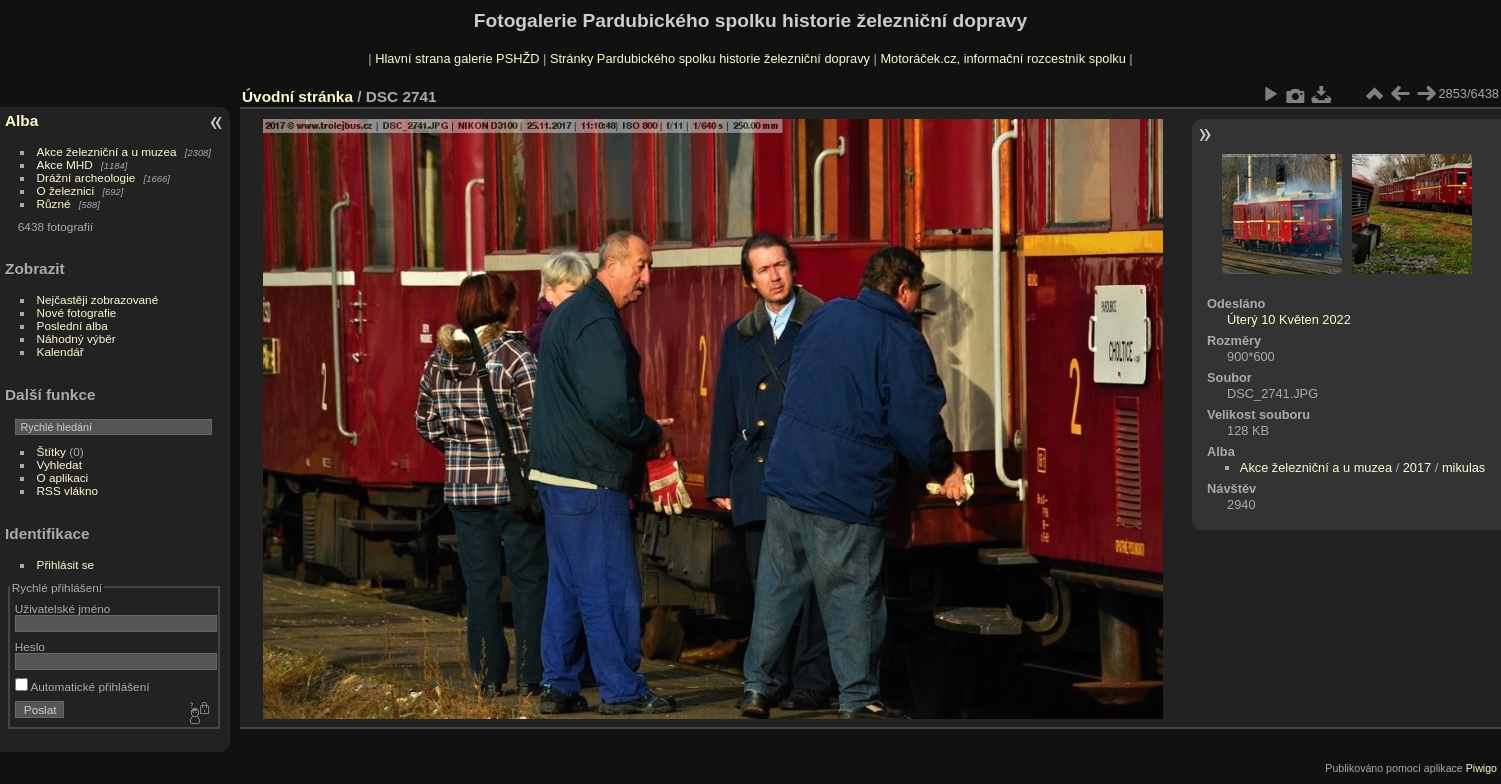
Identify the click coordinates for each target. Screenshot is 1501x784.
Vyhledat (59, 464)
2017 (1417, 467)
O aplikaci (63, 477)
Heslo (30, 646)
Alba (21, 120)
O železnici (66, 190)
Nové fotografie (77, 312)
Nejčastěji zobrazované (98, 299)
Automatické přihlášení (82, 686)
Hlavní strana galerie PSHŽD (457, 58)
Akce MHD (65, 164)
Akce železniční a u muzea (107, 151)
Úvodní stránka (297, 96)
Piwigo (1481, 768)
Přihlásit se (66, 564)
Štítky (51, 451)
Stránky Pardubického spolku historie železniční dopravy (710, 58)
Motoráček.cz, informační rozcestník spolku (1002, 58)
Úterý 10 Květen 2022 (1289, 319)
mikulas (1463, 467)
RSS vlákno (67, 490)
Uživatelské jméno (62, 608)
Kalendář (60, 351)
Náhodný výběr (76, 338)
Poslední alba (72, 325)
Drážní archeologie (86, 177)
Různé (54, 203)
